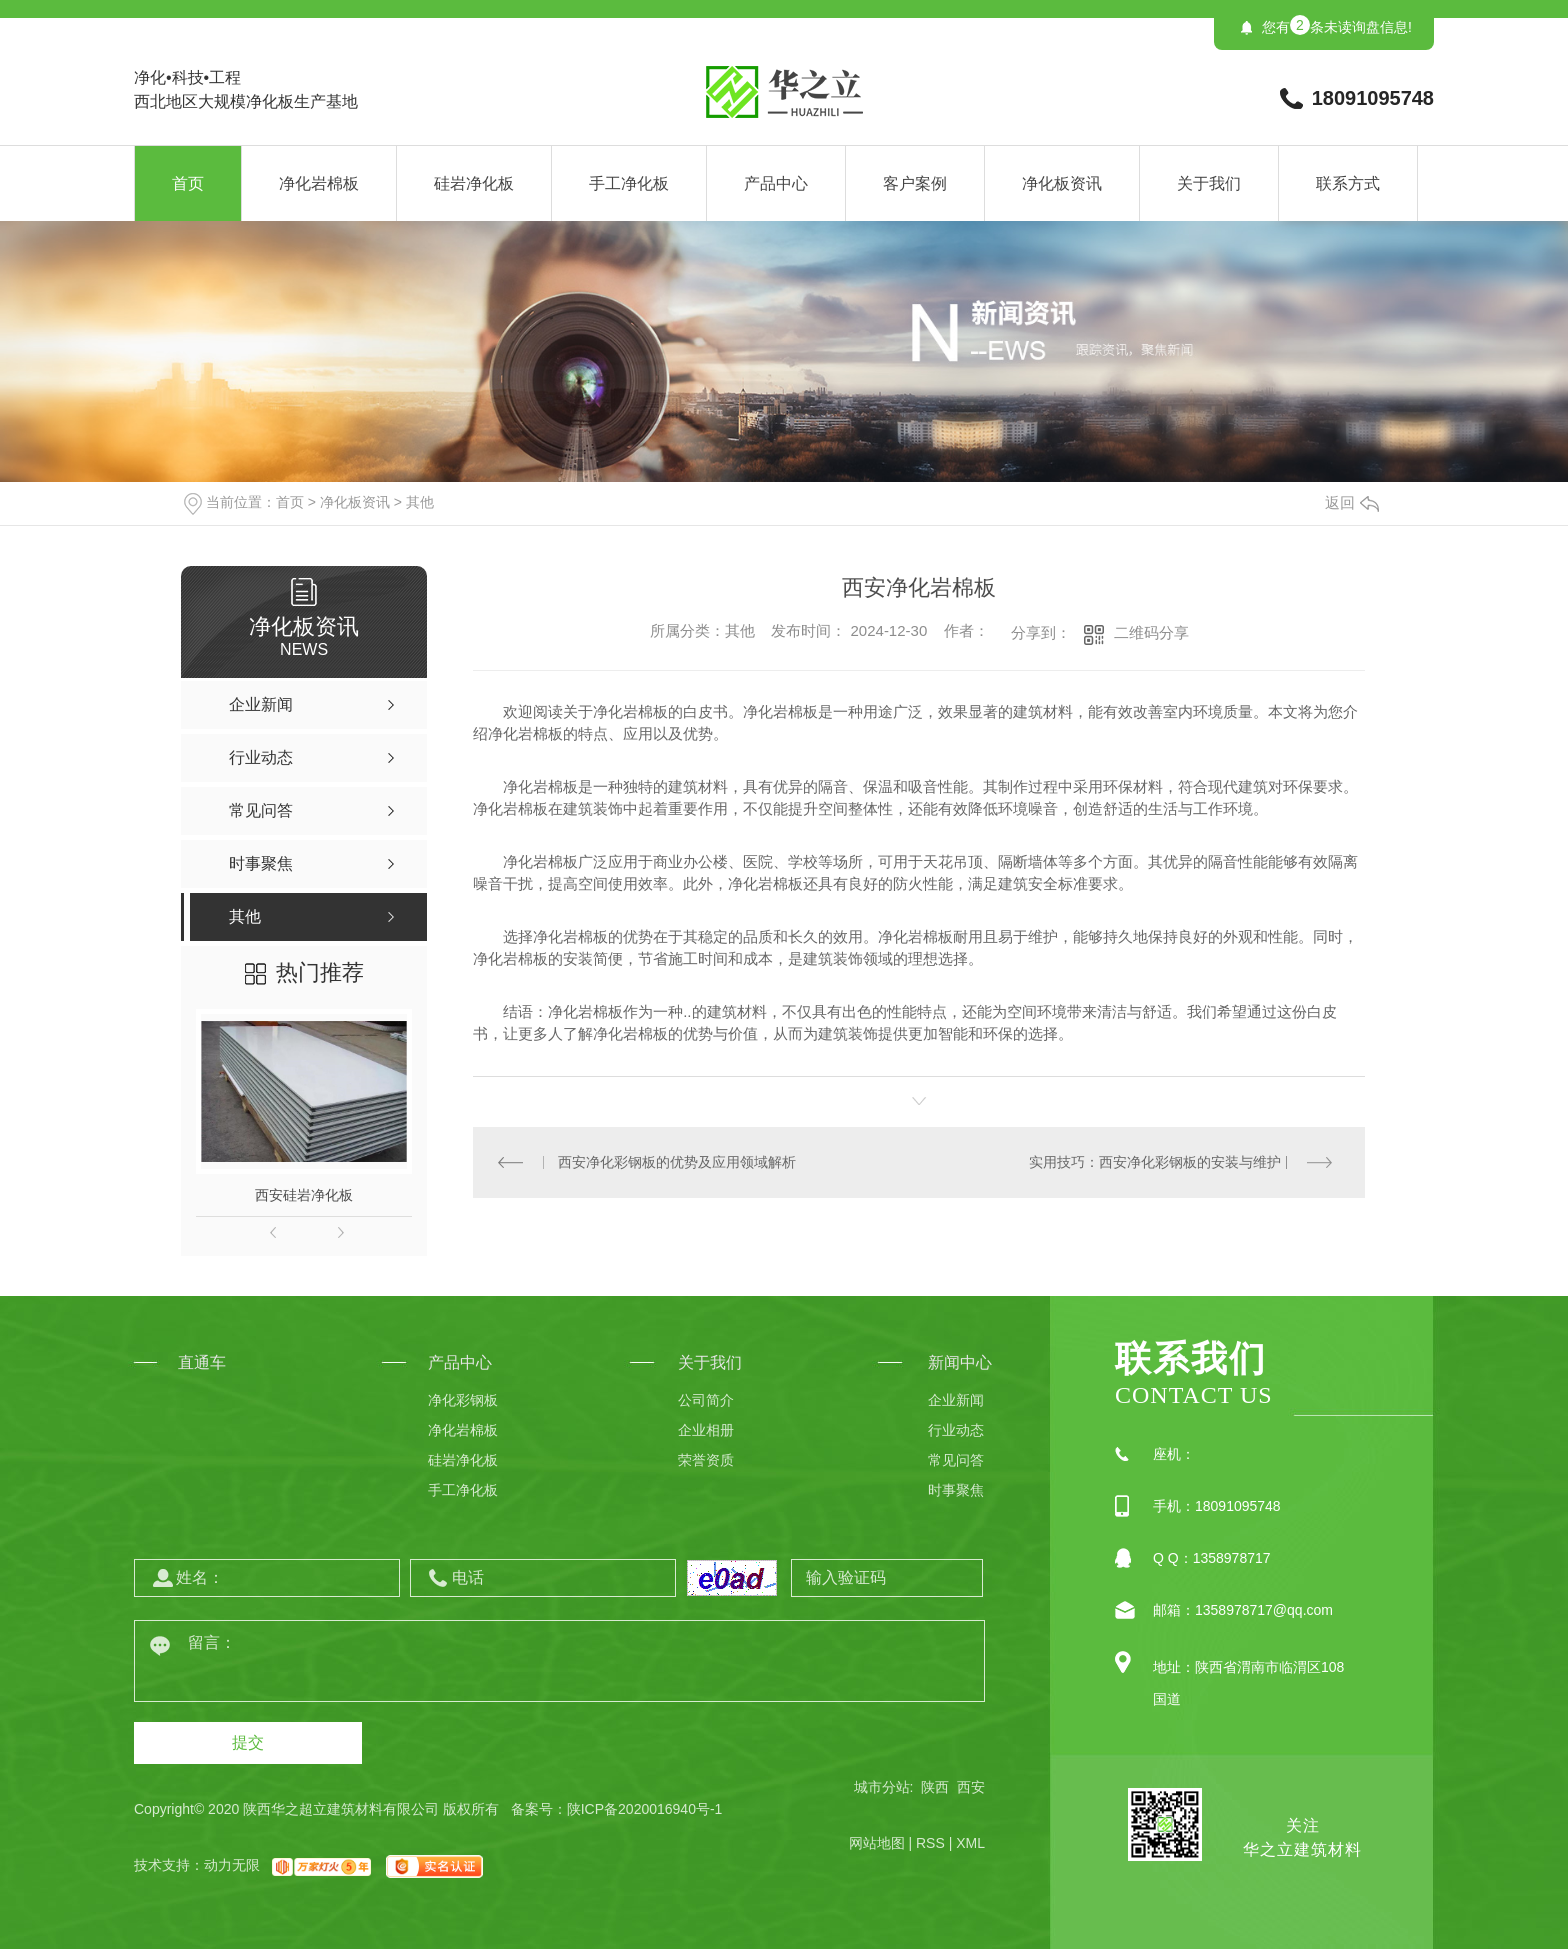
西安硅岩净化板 (304, 1195)
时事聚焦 (956, 1490)
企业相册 (706, 1430)
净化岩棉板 (319, 183)
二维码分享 (1151, 632)
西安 (971, 1787)
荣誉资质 (706, 1460)
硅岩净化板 (474, 183)
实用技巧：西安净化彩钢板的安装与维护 (1155, 1162)
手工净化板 (629, 183)
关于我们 (1209, 183)
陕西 (935, 1787)
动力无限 (232, 1865)
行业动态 (956, 1430)
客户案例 (915, 183)
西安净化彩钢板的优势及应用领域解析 (677, 1162)
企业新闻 (956, 1400)
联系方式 (1348, 183)
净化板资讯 (1062, 183)
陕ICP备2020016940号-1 (645, 1809)
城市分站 (882, 1787)
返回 (1352, 502)
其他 (420, 502)
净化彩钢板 (463, 1400)
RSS (930, 1843)
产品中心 (776, 183)
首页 (188, 183)
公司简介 (706, 1400)
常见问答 (956, 1460)
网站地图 (877, 1843)
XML (970, 1843)
